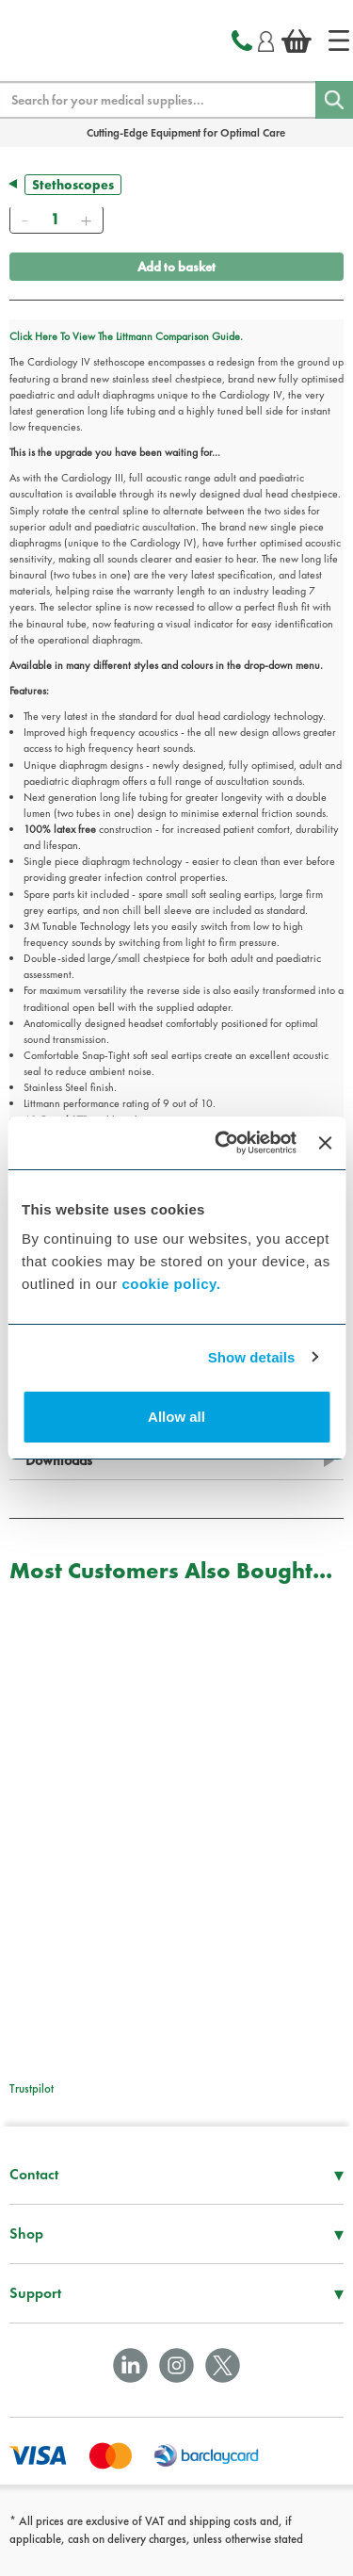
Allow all (176, 1417)
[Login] (266, 38)
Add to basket (176, 266)
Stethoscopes (73, 184)
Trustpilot (31, 2088)
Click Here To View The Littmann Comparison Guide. (126, 336)
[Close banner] (324, 1142)
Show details (252, 1357)
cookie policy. (170, 1284)
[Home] (339, 40)
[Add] (86, 219)
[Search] (334, 100)
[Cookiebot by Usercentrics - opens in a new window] (222, 1143)
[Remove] (24, 219)
